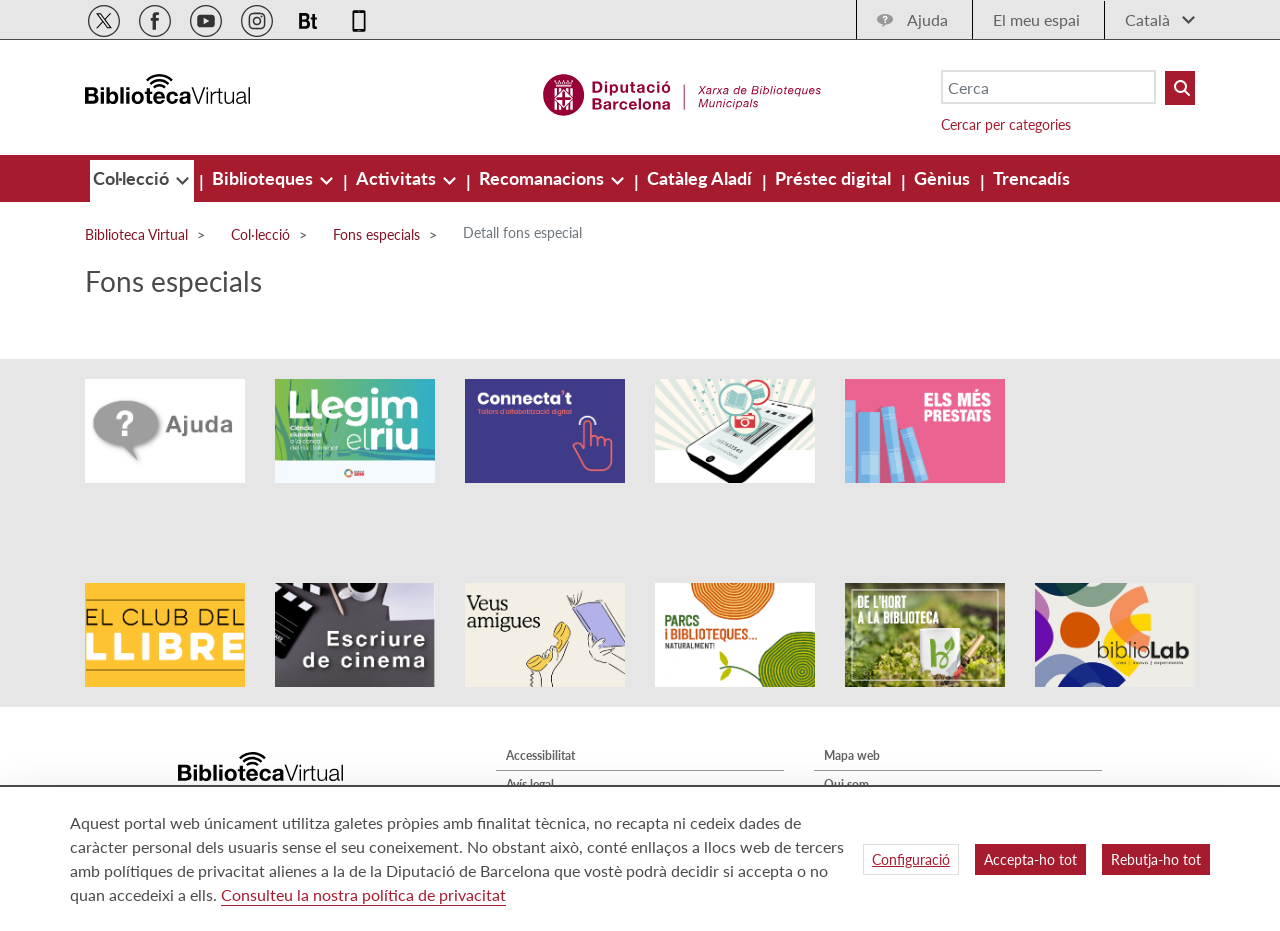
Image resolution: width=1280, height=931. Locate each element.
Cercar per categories (1006, 124)
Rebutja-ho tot (1156, 859)
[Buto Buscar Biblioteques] (1180, 88)
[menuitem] (133, 178)
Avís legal (530, 728)
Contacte (848, 757)
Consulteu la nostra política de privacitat (363, 894)
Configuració (911, 859)
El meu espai (1036, 19)
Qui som (846, 728)
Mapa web (852, 699)
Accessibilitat (540, 699)
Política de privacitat (560, 757)
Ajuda (927, 19)
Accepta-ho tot (1030, 859)
